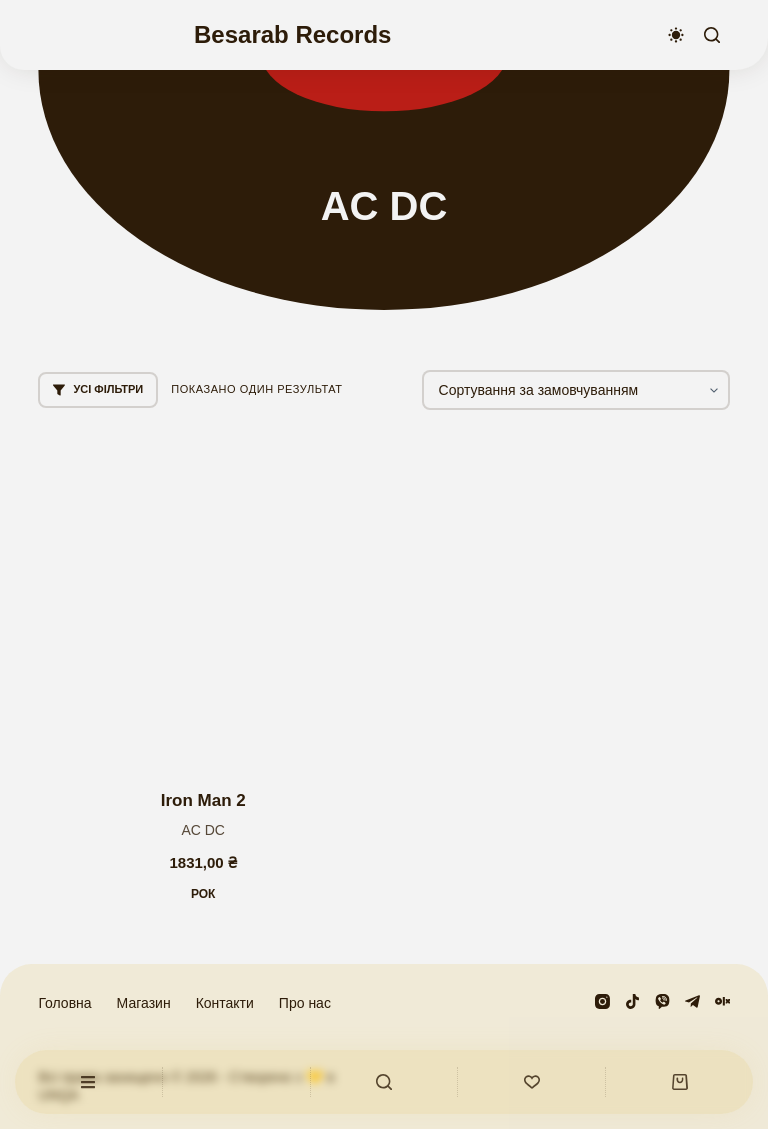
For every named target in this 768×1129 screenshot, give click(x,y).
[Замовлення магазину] (576, 390)
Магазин (144, 1003)
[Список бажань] (531, 1082)
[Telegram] (692, 1001)
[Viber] (662, 1001)
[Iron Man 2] (203, 600)
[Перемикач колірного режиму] (676, 35)
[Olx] (722, 1001)
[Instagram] (602, 1001)
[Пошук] (712, 35)
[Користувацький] (88, 1082)
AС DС (203, 830)
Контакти (225, 1003)
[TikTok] (632, 1001)
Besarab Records (292, 34)
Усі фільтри (98, 389)
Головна (64, 1003)
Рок (203, 894)
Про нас (305, 1003)
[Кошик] (679, 1082)
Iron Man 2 (203, 800)
